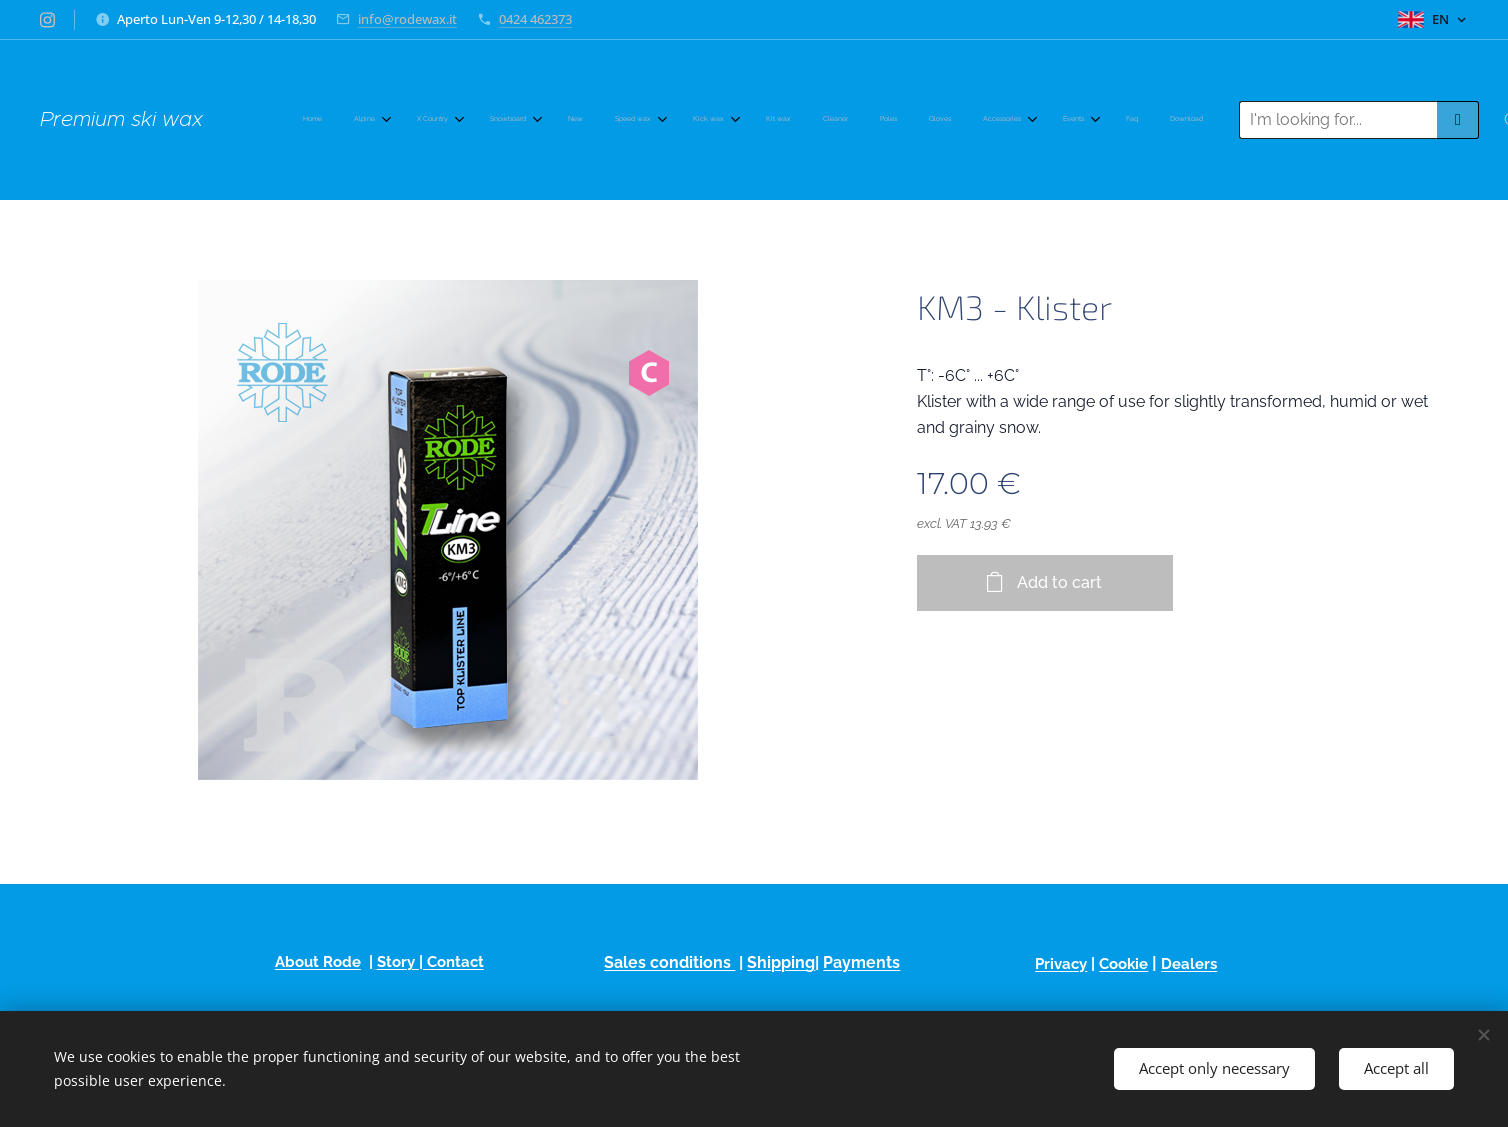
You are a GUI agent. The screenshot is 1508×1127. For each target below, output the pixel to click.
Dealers (1190, 964)
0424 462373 (535, 19)
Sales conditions (669, 962)
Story (398, 962)
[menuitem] (583, 120)
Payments (861, 962)
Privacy (1062, 964)
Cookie (1124, 964)
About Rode (318, 962)
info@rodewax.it (407, 19)
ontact (460, 962)
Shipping (781, 962)
